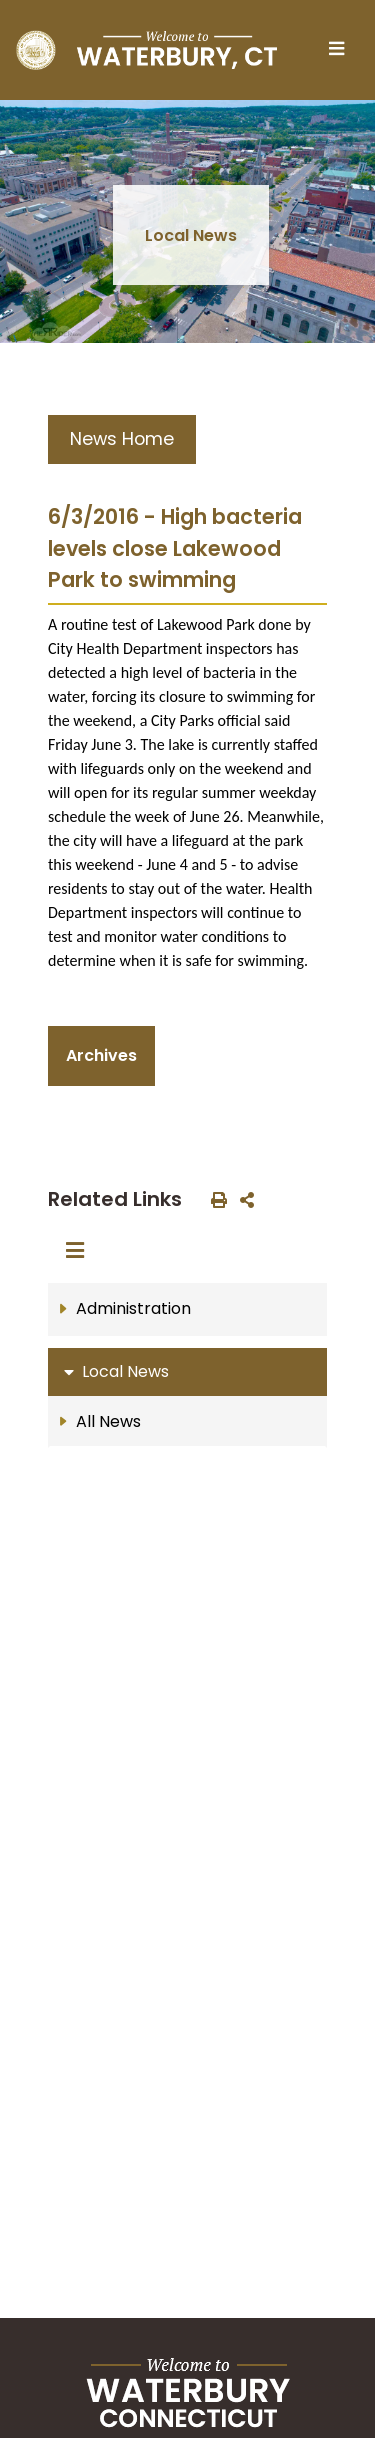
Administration (133, 1308)
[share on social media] (243, 1199)
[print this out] (215, 1199)
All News (108, 1421)
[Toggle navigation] (342, 50)
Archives (101, 1055)
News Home (122, 439)
